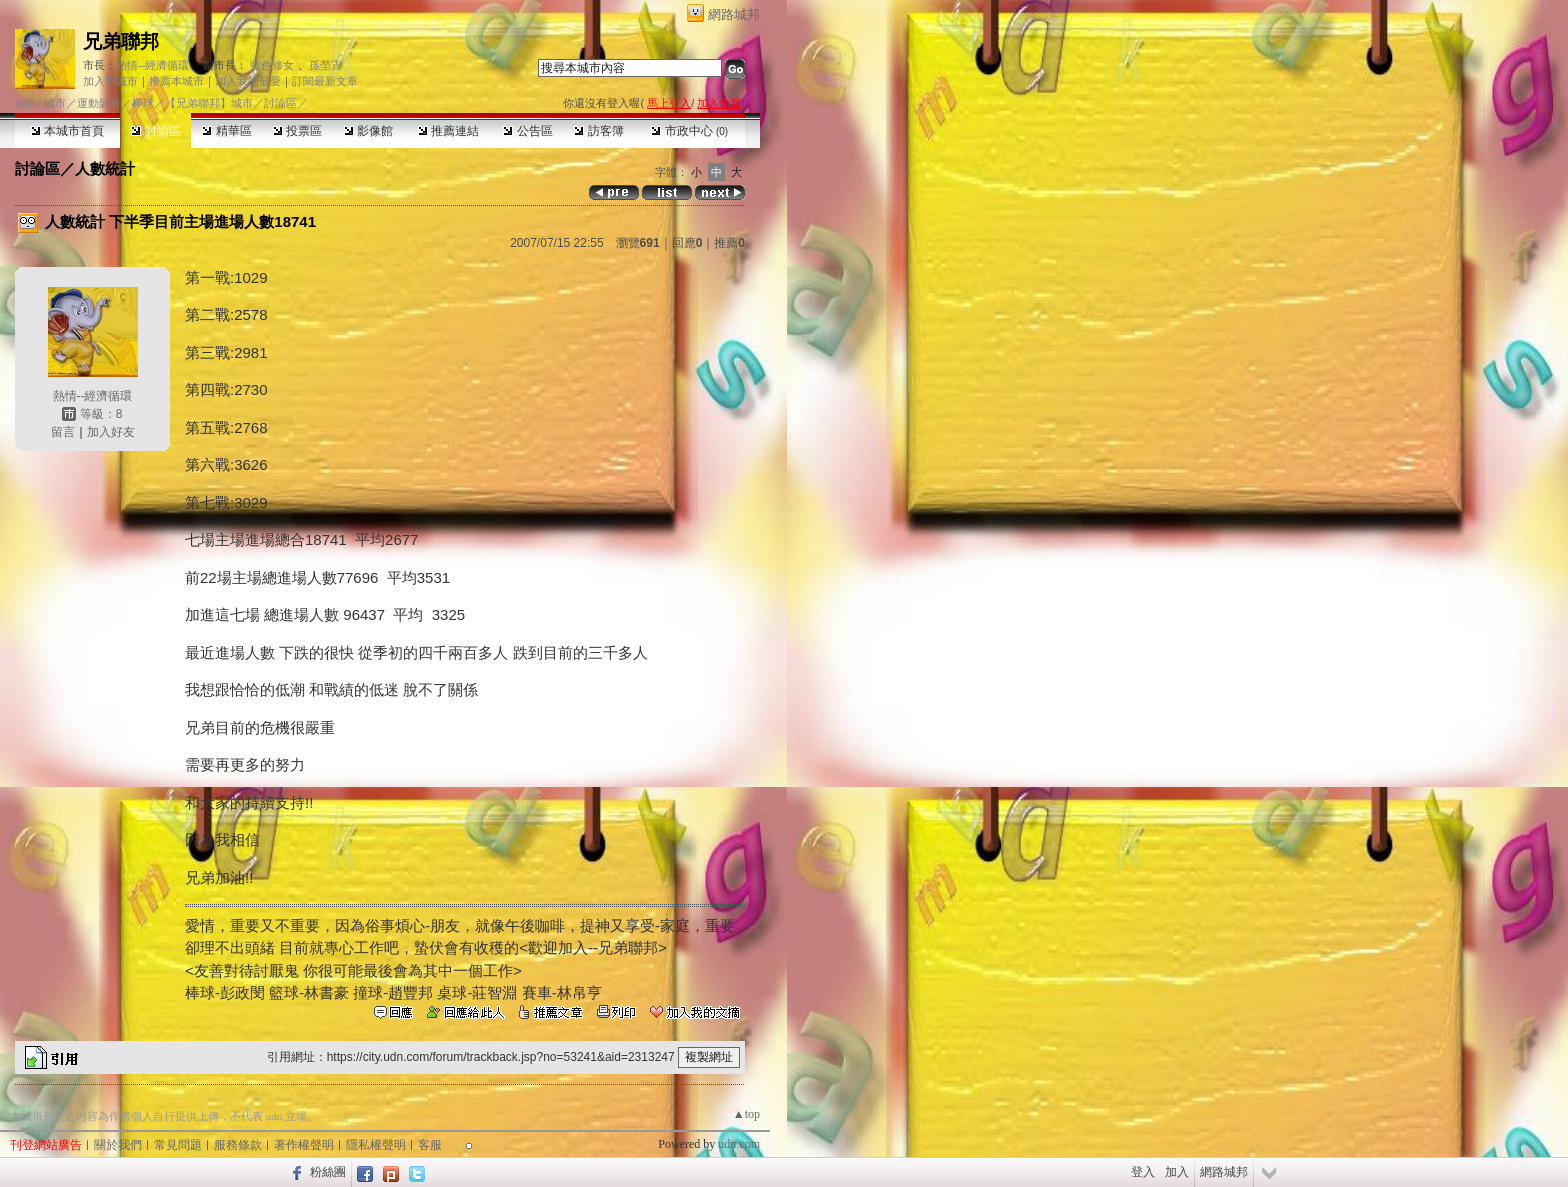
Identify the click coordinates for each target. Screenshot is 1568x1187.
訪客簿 (598, 131)
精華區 (226, 131)
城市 (55, 103)
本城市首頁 (67, 131)
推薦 (729, 243)
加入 (1177, 1172)
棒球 (143, 103)
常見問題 (178, 1145)
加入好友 (111, 432)
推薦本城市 (176, 81)
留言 (63, 432)
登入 (1143, 1172)
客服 (430, 1145)
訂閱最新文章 (325, 81)
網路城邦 (734, 14)
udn (24, 103)
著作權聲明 (304, 1145)
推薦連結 (448, 131)
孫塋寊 (325, 65)
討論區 (155, 131)
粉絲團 (328, 1172)
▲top (746, 1114)
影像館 (368, 131)
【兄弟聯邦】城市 (209, 103)
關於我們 (118, 1145)
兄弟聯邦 (121, 41)
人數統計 (105, 168)
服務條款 (238, 1145)
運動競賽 (99, 103)
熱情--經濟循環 (152, 65)
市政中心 (689, 131)
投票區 (297, 131)
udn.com (739, 1144)
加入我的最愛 (248, 81)
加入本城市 (110, 81)
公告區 (527, 131)
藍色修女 (272, 65)
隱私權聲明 (376, 1145)
